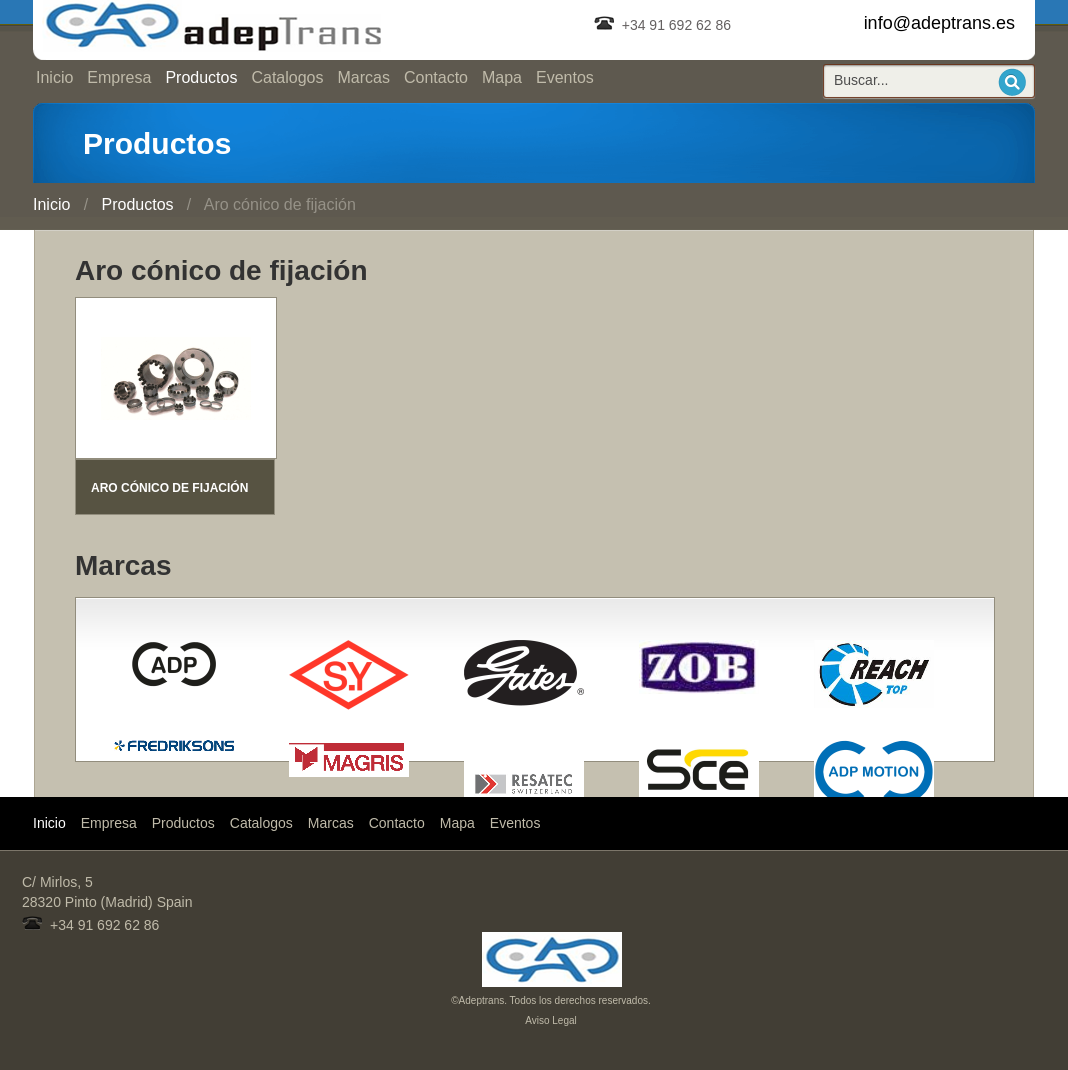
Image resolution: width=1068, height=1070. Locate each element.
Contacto (436, 77)
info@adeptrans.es (939, 23)
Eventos (565, 77)
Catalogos (287, 77)
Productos (201, 77)
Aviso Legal (551, 1020)
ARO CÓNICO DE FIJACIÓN (169, 488)
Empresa (119, 77)
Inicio (54, 77)
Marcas (363, 77)
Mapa (502, 77)
